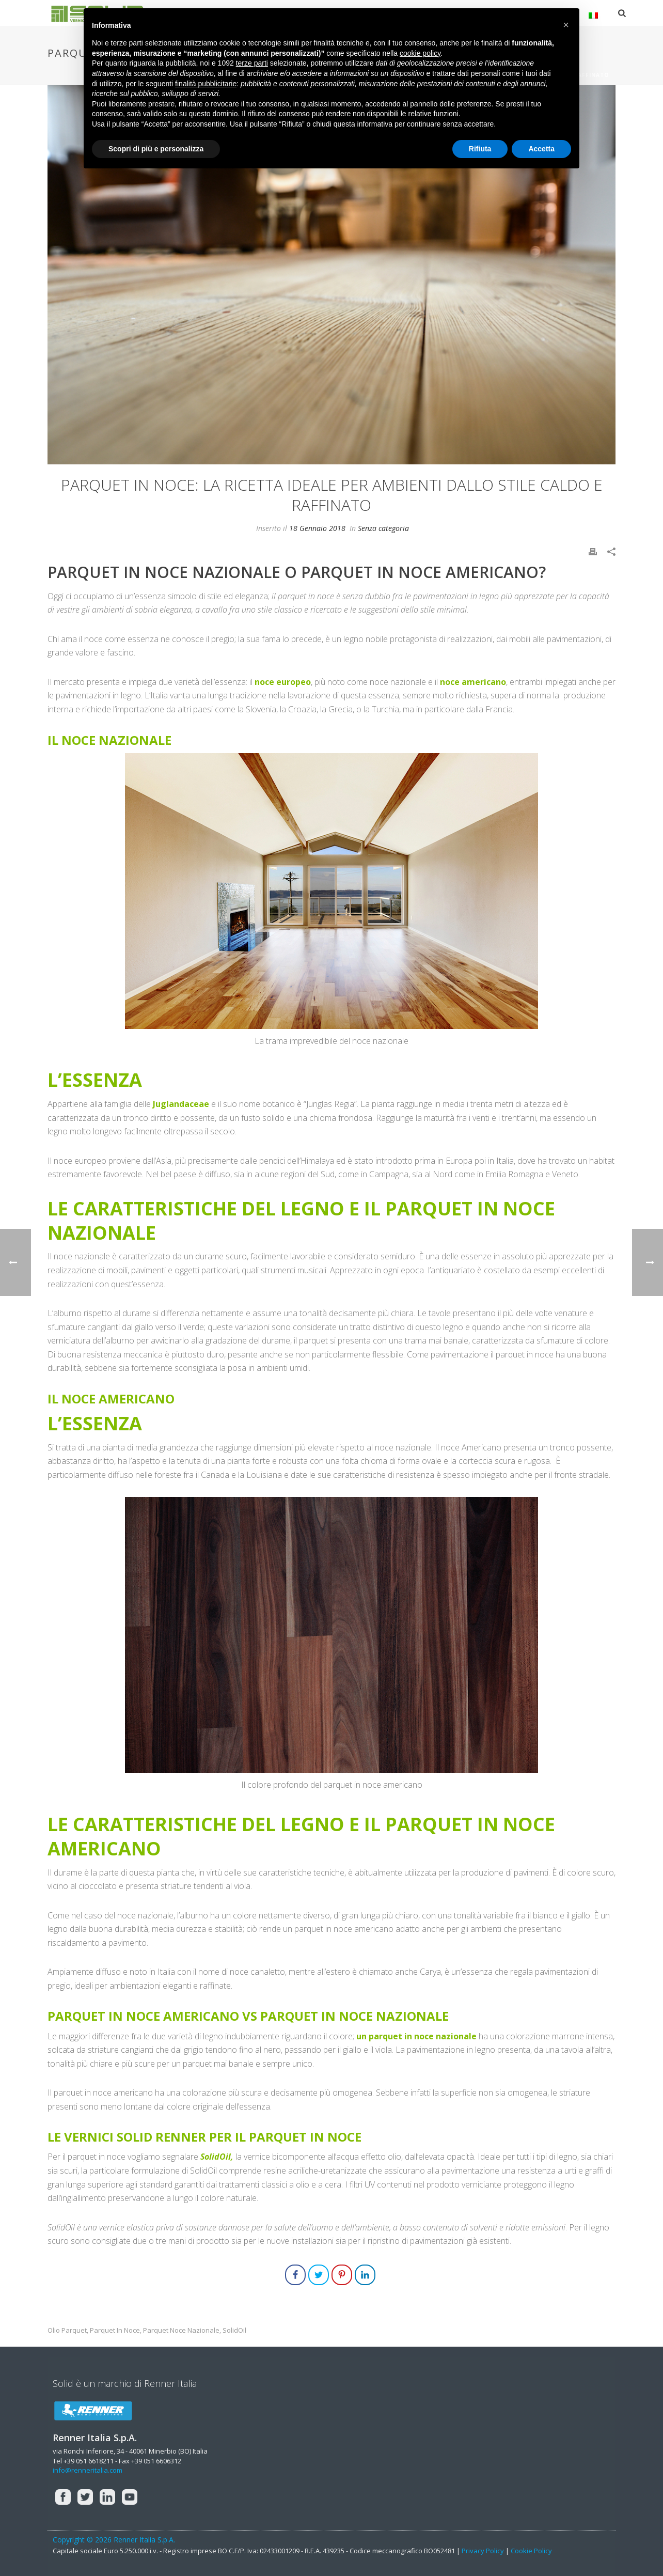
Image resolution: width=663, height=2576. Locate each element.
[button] (566, 25)
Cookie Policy (531, 2550)
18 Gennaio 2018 (317, 528)
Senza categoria (383, 528)
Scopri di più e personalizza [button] (155, 149)
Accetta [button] (541, 149)
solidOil (234, 2330)
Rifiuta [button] (480, 149)
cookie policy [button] (420, 53)
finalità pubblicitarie (205, 84)
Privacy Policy (483, 2550)
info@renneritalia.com (87, 2470)
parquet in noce (115, 2330)
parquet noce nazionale (181, 2330)
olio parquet (67, 2330)
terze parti (252, 63)
